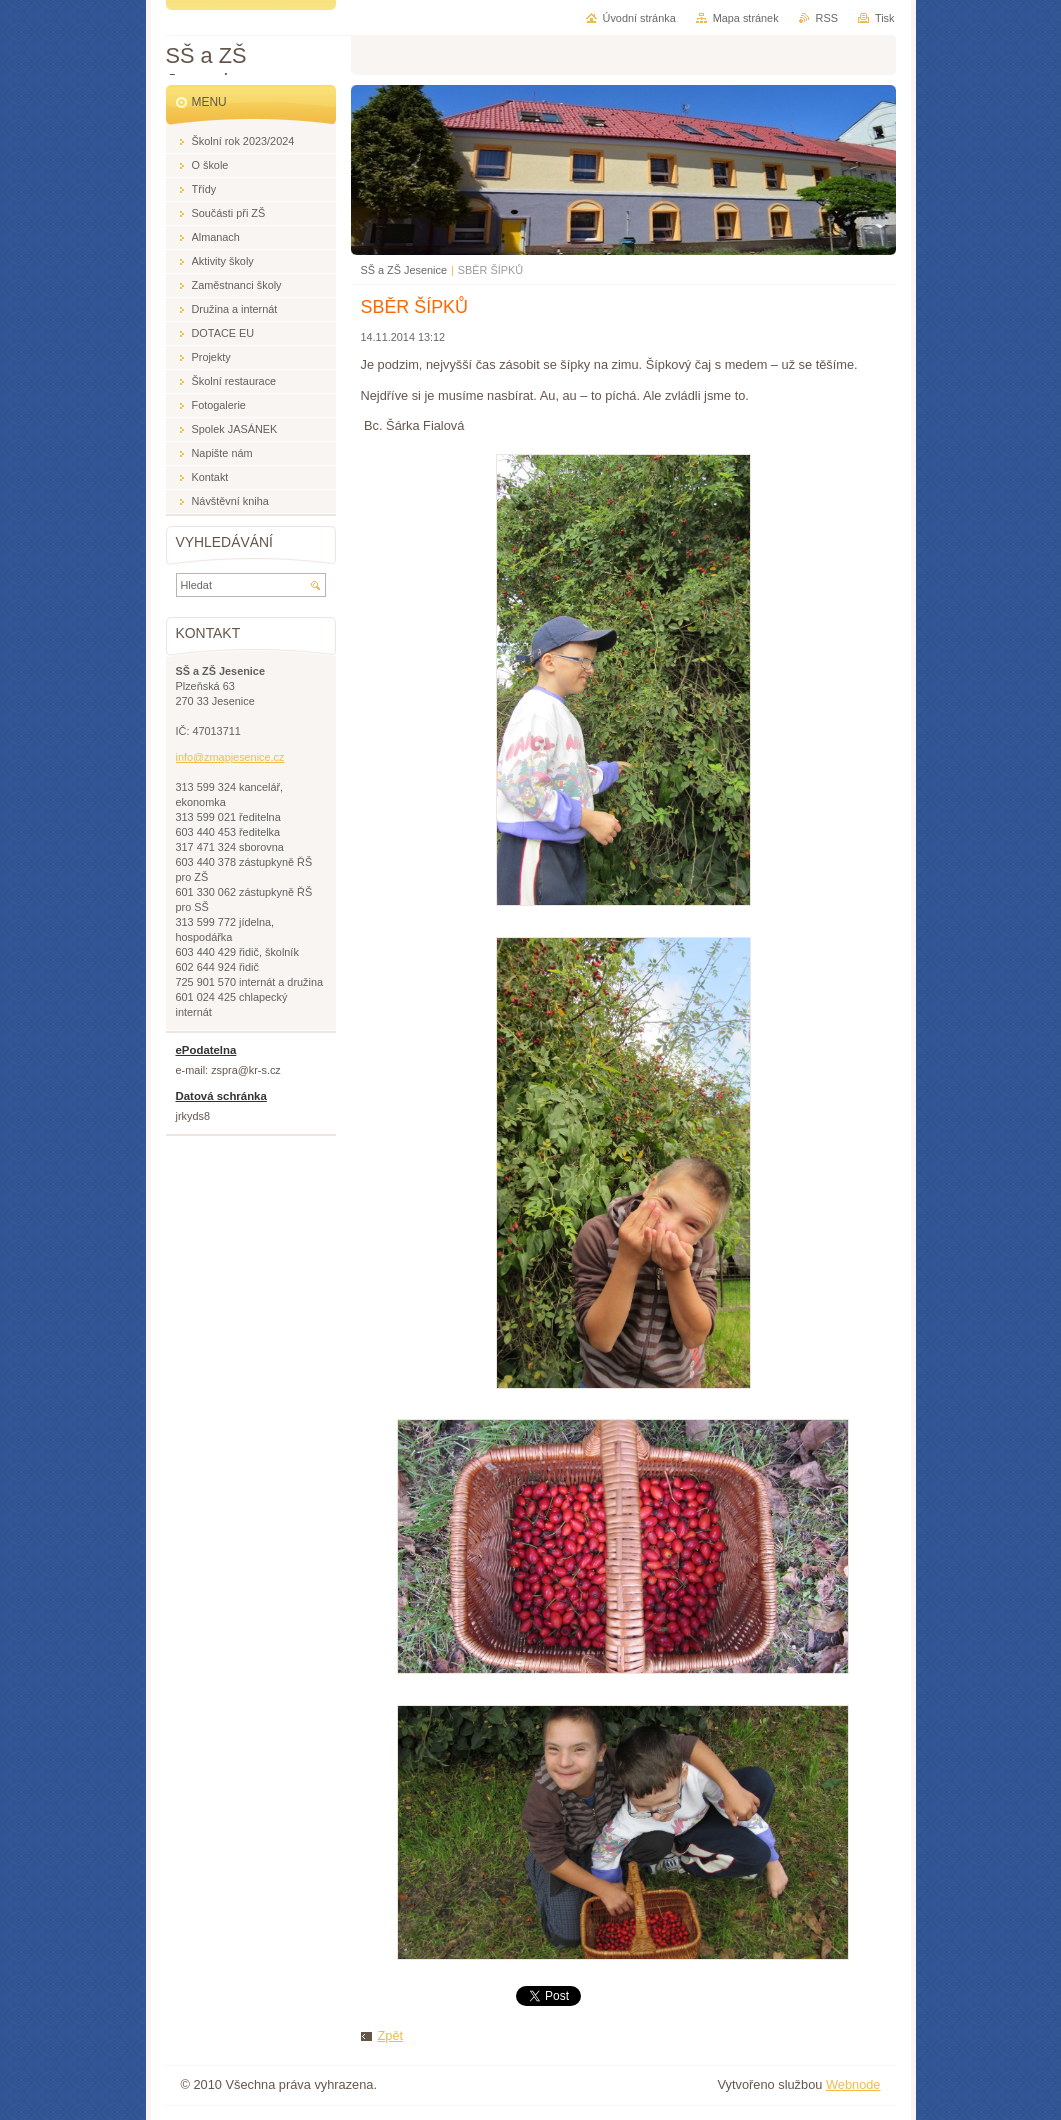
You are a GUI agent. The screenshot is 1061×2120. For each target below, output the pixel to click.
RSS (827, 18)
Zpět (391, 2035)
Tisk (885, 18)
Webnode (853, 2084)
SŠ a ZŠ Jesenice (404, 270)
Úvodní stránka (639, 18)
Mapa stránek (746, 18)
